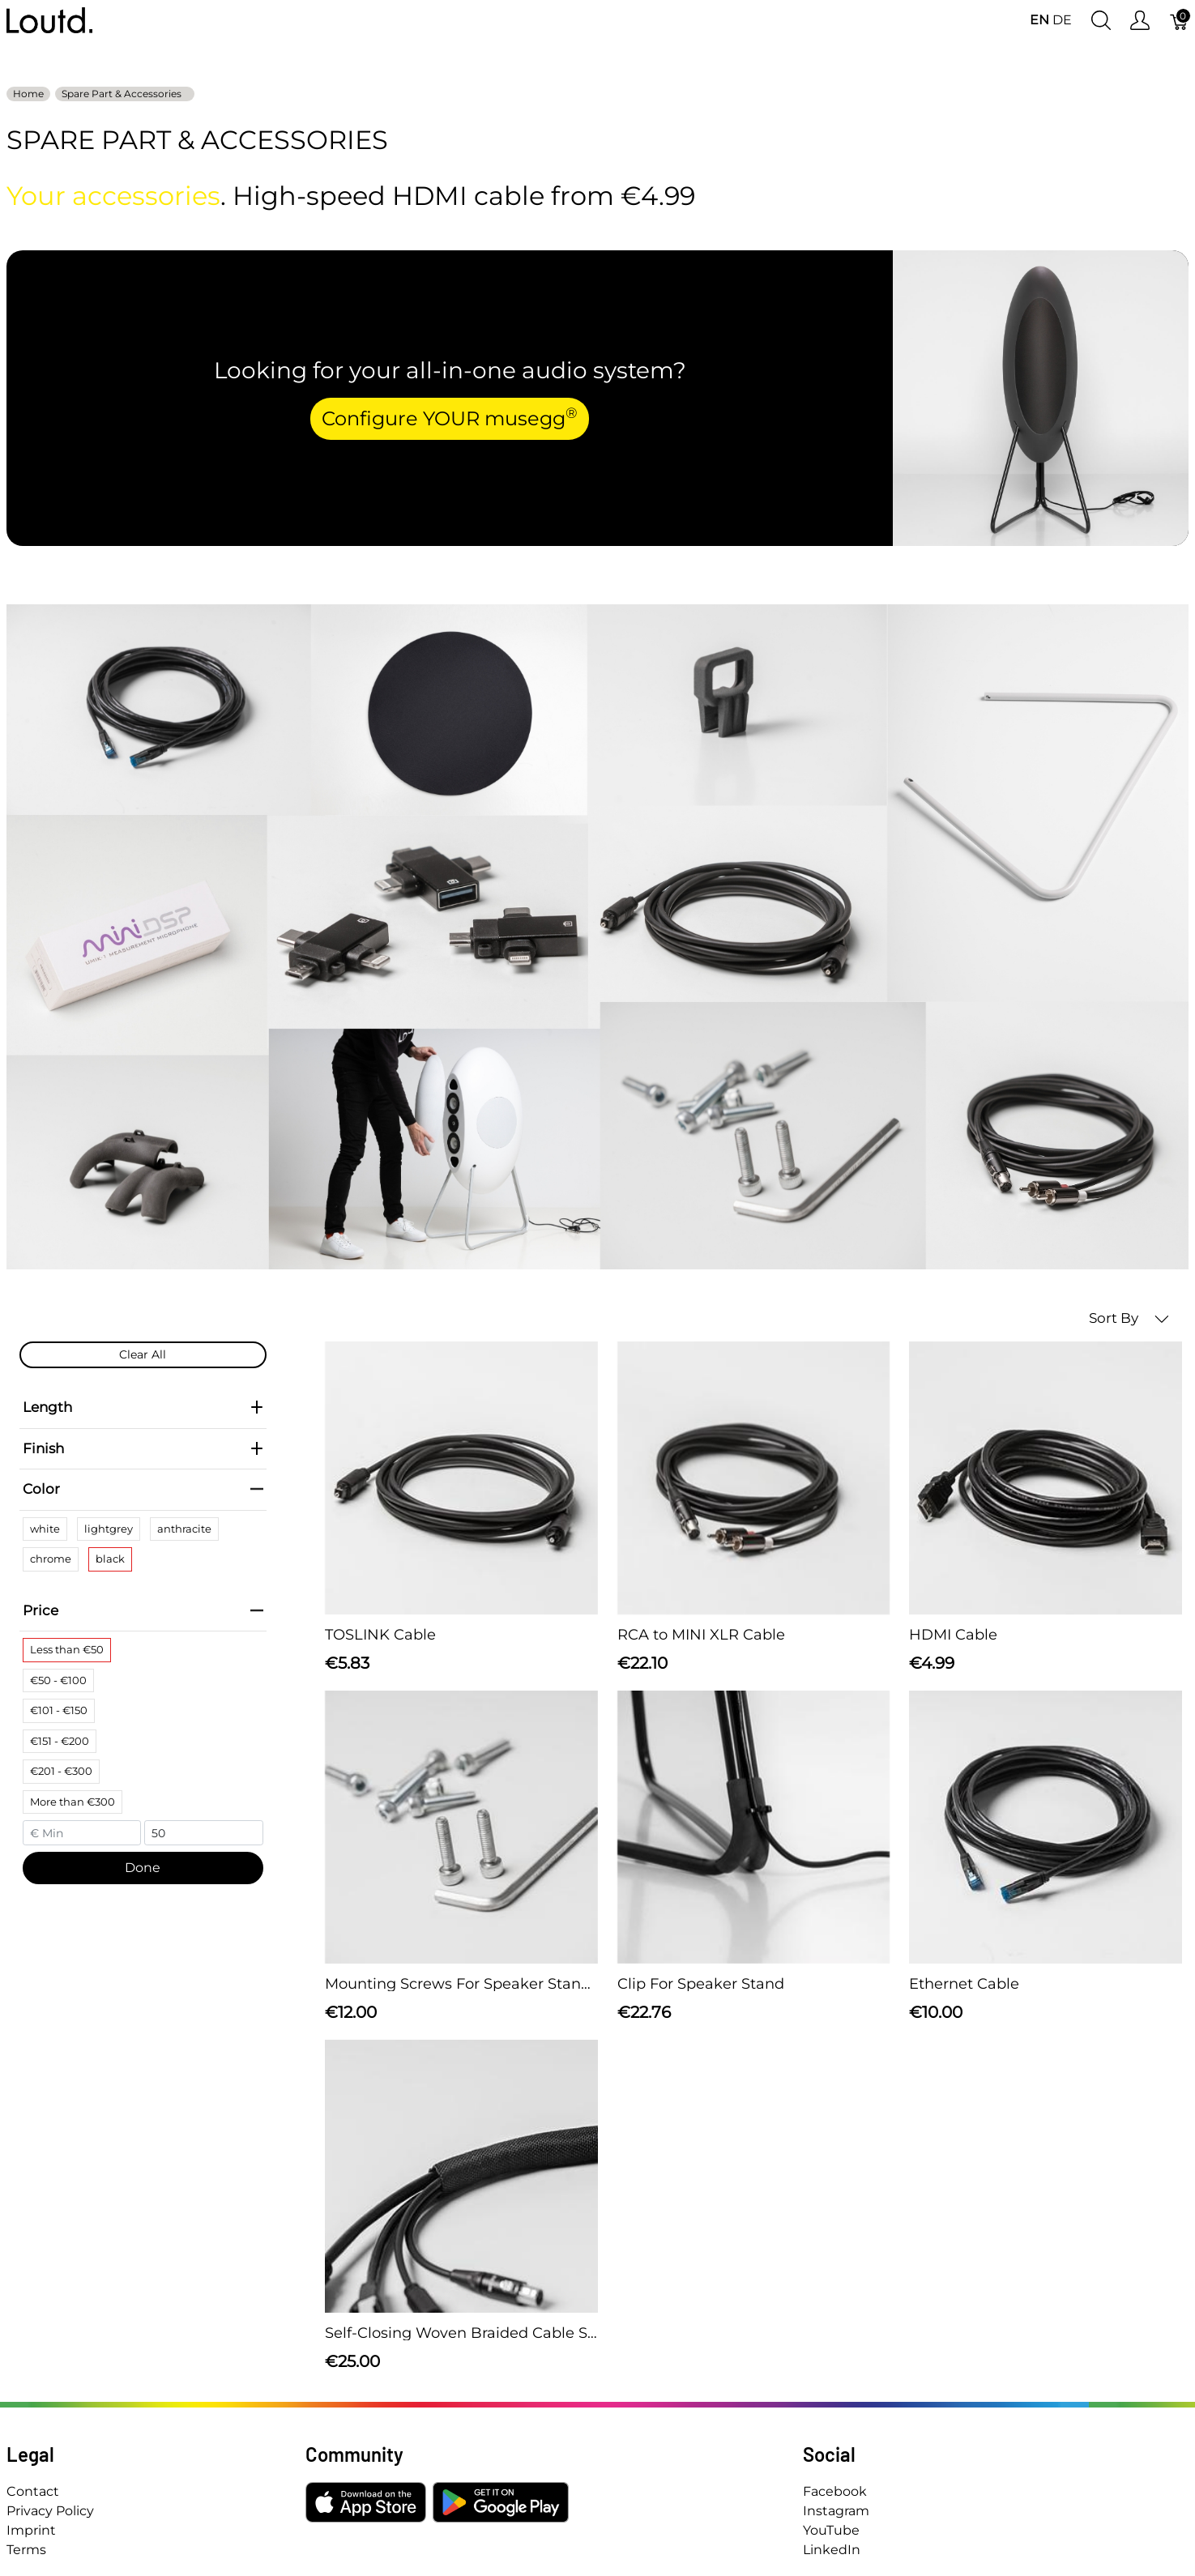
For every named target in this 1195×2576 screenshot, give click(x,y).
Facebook (835, 2491)
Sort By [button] (1129, 1318)
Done (142, 1867)
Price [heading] (143, 1610)
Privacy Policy (50, 2510)
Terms (26, 2549)
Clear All (142, 1354)
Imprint (31, 2530)
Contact (32, 2491)
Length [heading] (143, 1407)
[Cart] (1179, 21)
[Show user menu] (1140, 21)
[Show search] (1101, 21)
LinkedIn (831, 2549)
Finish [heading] (143, 1448)
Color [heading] (143, 1489)
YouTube (831, 2530)
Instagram (836, 2510)
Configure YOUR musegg (450, 417)
